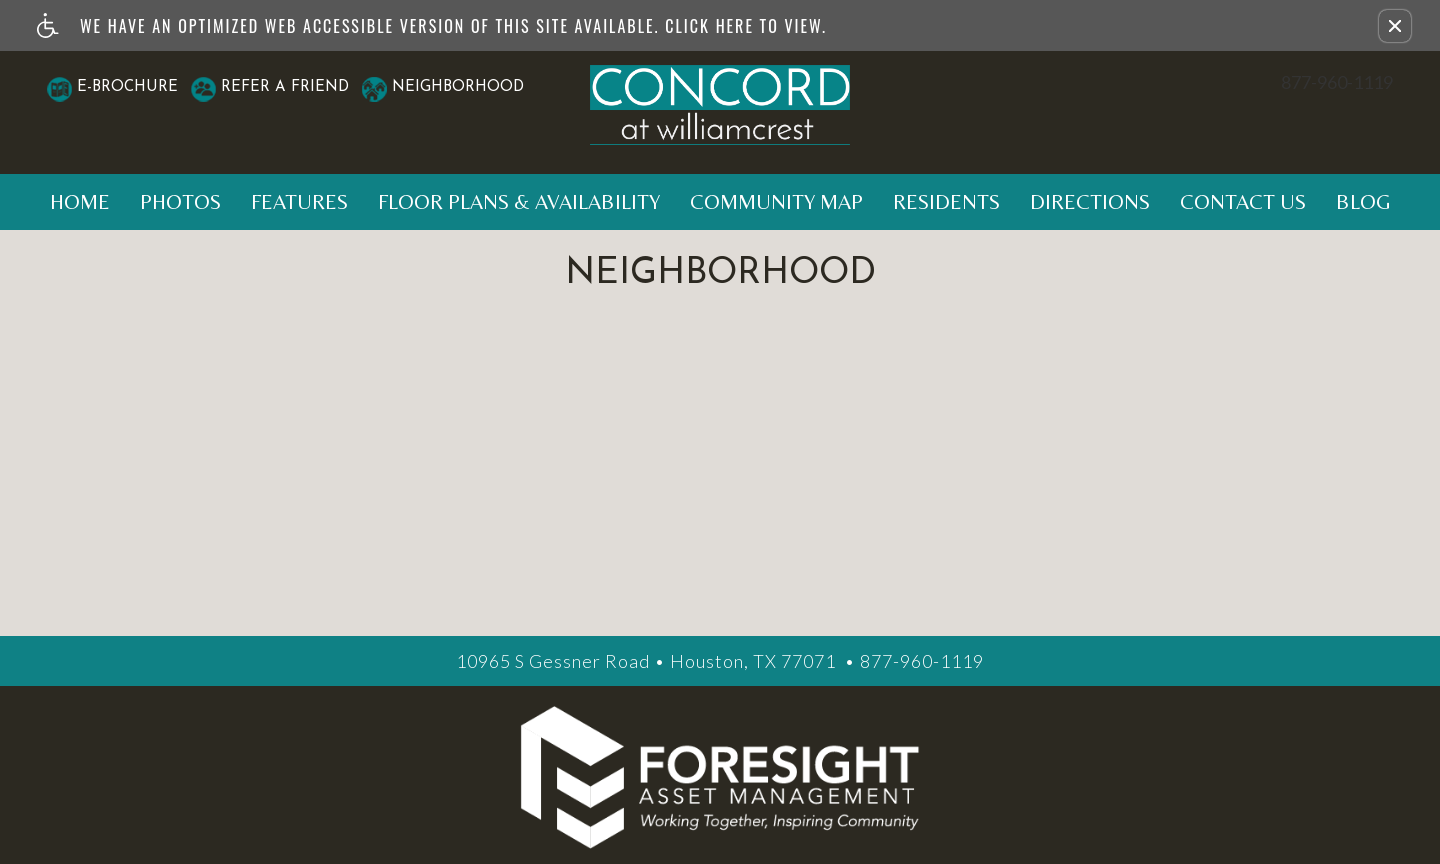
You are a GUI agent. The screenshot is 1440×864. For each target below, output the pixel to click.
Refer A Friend (285, 87)
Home (80, 202)
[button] (1395, 26)
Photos (180, 202)
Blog (1363, 202)
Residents (946, 202)
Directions (1090, 202)
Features (299, 202)
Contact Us (1243, 202)
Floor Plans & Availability (519, 202)
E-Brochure (127, 87)
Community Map (776, 202)
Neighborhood (458, 87)
